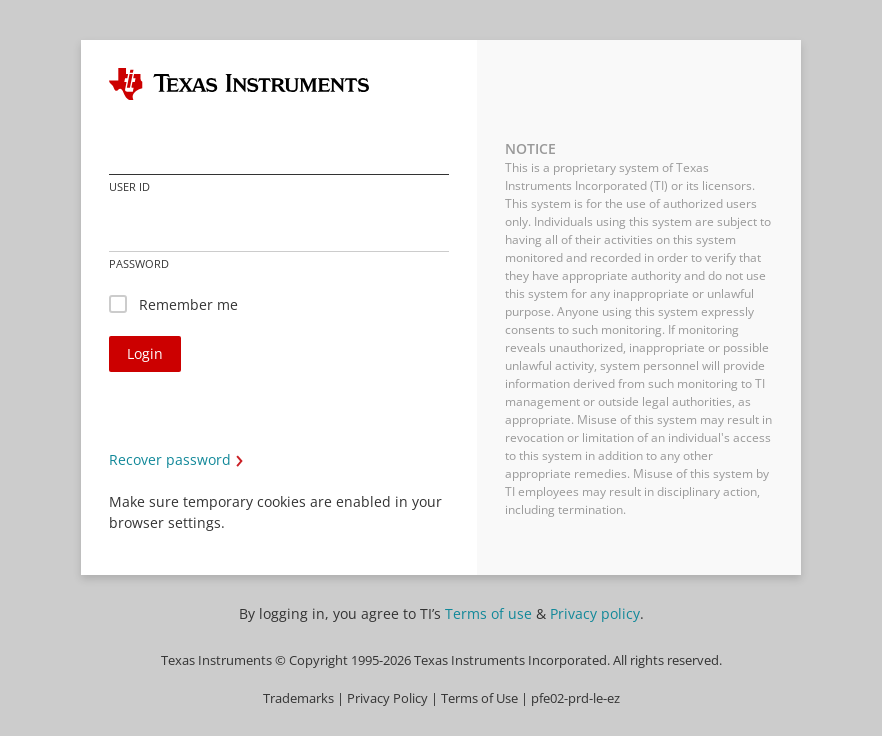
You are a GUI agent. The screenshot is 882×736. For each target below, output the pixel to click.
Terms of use (488, 613)
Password (139, 263)
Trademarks (298, 698)
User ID (129, 186)
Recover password (170, 459)
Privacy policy (595, 613)
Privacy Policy (387, 698)
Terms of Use (479, 698)
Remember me (188, 304)
